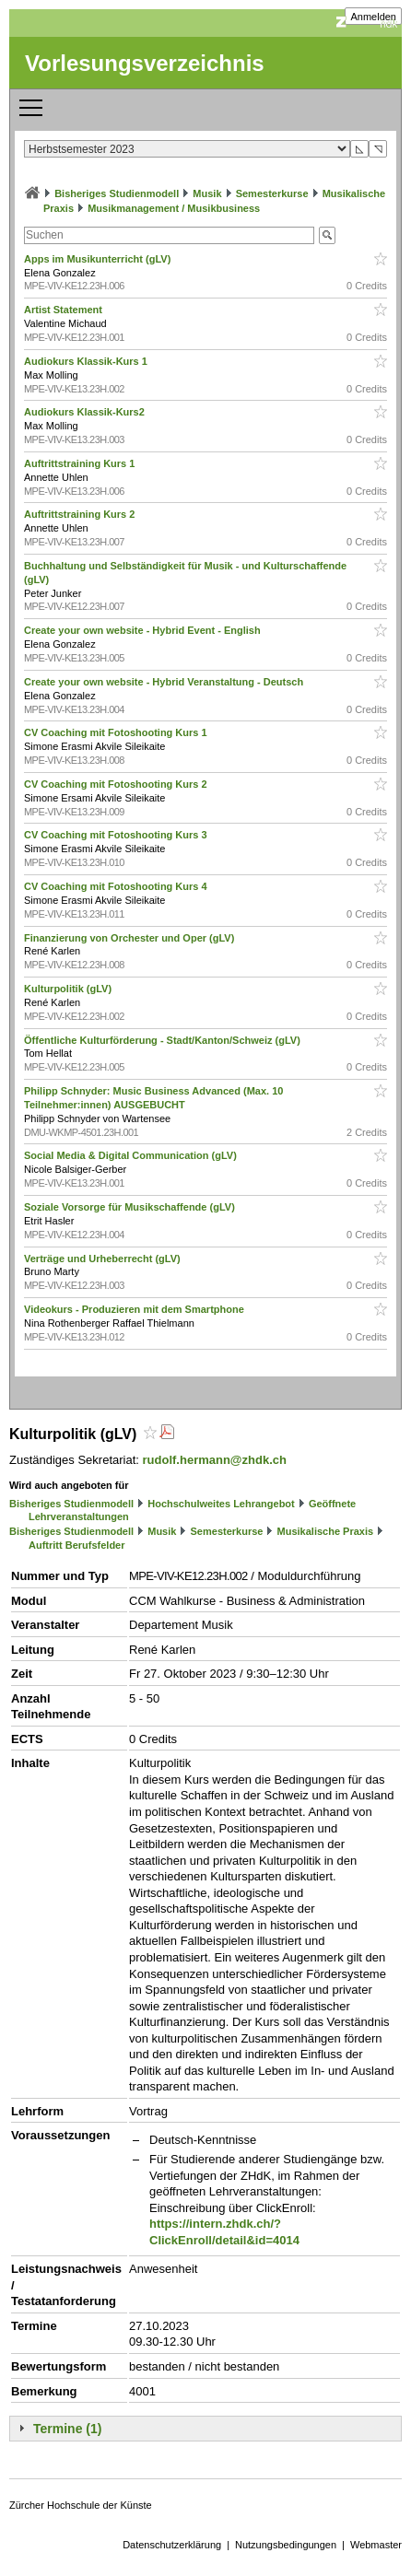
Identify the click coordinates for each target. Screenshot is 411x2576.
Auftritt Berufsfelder (77, 1545)
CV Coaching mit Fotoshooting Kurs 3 (117, 834)
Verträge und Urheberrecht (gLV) (103, 1258)
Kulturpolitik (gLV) (69, 988)
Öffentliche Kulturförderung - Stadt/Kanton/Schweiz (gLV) (163, 1040)
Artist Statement (64, 309)
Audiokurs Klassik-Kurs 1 (87, 361)
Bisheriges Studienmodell (116, 193)
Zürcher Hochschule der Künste (80, 2505)
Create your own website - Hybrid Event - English (144, 630)
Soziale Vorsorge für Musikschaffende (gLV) (131, 1206)
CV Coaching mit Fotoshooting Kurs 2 (117, 784)
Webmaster (376, 2544)
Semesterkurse (272, 193)
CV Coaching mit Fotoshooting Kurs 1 (117, 732)
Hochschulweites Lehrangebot (221, 1503)
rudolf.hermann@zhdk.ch (215, 1460)
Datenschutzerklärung (172, 2544)
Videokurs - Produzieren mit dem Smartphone (135, 1309)
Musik (207, 193)
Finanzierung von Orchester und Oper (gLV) (130, 937)
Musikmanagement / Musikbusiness (174, 208)
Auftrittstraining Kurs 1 (80, 463)
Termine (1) (67, 2428)
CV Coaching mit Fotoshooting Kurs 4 (117, 886)
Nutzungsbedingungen (285, 2544)
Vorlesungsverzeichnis (144, 63)
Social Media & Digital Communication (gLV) (132, 1155)
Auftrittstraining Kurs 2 (80, 514)
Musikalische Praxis (325, 1531)
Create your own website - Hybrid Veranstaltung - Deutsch (165, 681)
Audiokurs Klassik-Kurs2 (85, 411)
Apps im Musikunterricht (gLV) (98, 258)
